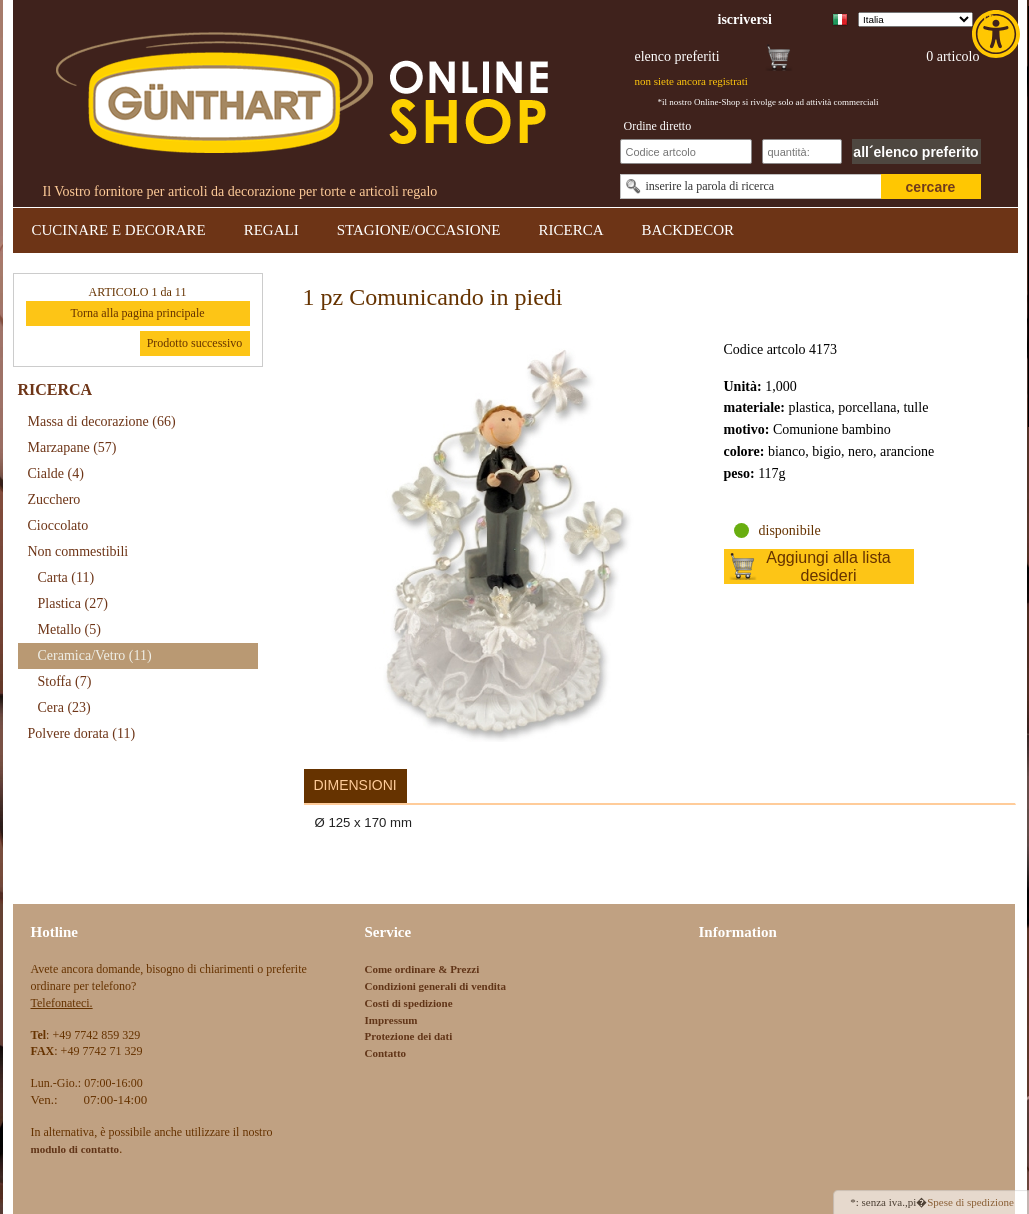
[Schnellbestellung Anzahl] (802, 151)
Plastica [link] (73, 603)
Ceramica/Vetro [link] (95, 655)
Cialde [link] (56, 473)
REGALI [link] (271, 230)
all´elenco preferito (915, 152)
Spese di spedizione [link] (970, 1202)
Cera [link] (64, 707)
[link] (998, 34)
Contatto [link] (386, 1053)
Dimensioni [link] (355, 785)
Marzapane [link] (72, 447)
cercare (931, 187)
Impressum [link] (391, 1020)
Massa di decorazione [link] (102, 421)
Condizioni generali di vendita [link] (436, 986)
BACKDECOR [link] (688, 230)
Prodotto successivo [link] (195, 343)
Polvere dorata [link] (82, 733)
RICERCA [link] (570, 230)
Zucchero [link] (54, 499)
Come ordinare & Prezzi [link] (422, 969)
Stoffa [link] (65, 681)
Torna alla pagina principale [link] (137, 313)
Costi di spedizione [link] (409, 1003)
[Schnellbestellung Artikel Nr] (686, 151)
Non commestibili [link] (78, 551)
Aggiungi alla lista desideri (828, 566)
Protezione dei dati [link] (409, 1036)
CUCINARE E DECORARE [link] (119, 230)
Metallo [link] (69, 629)
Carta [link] (66, 577)
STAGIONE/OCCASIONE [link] (419, 230)
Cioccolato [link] (58, 525)
